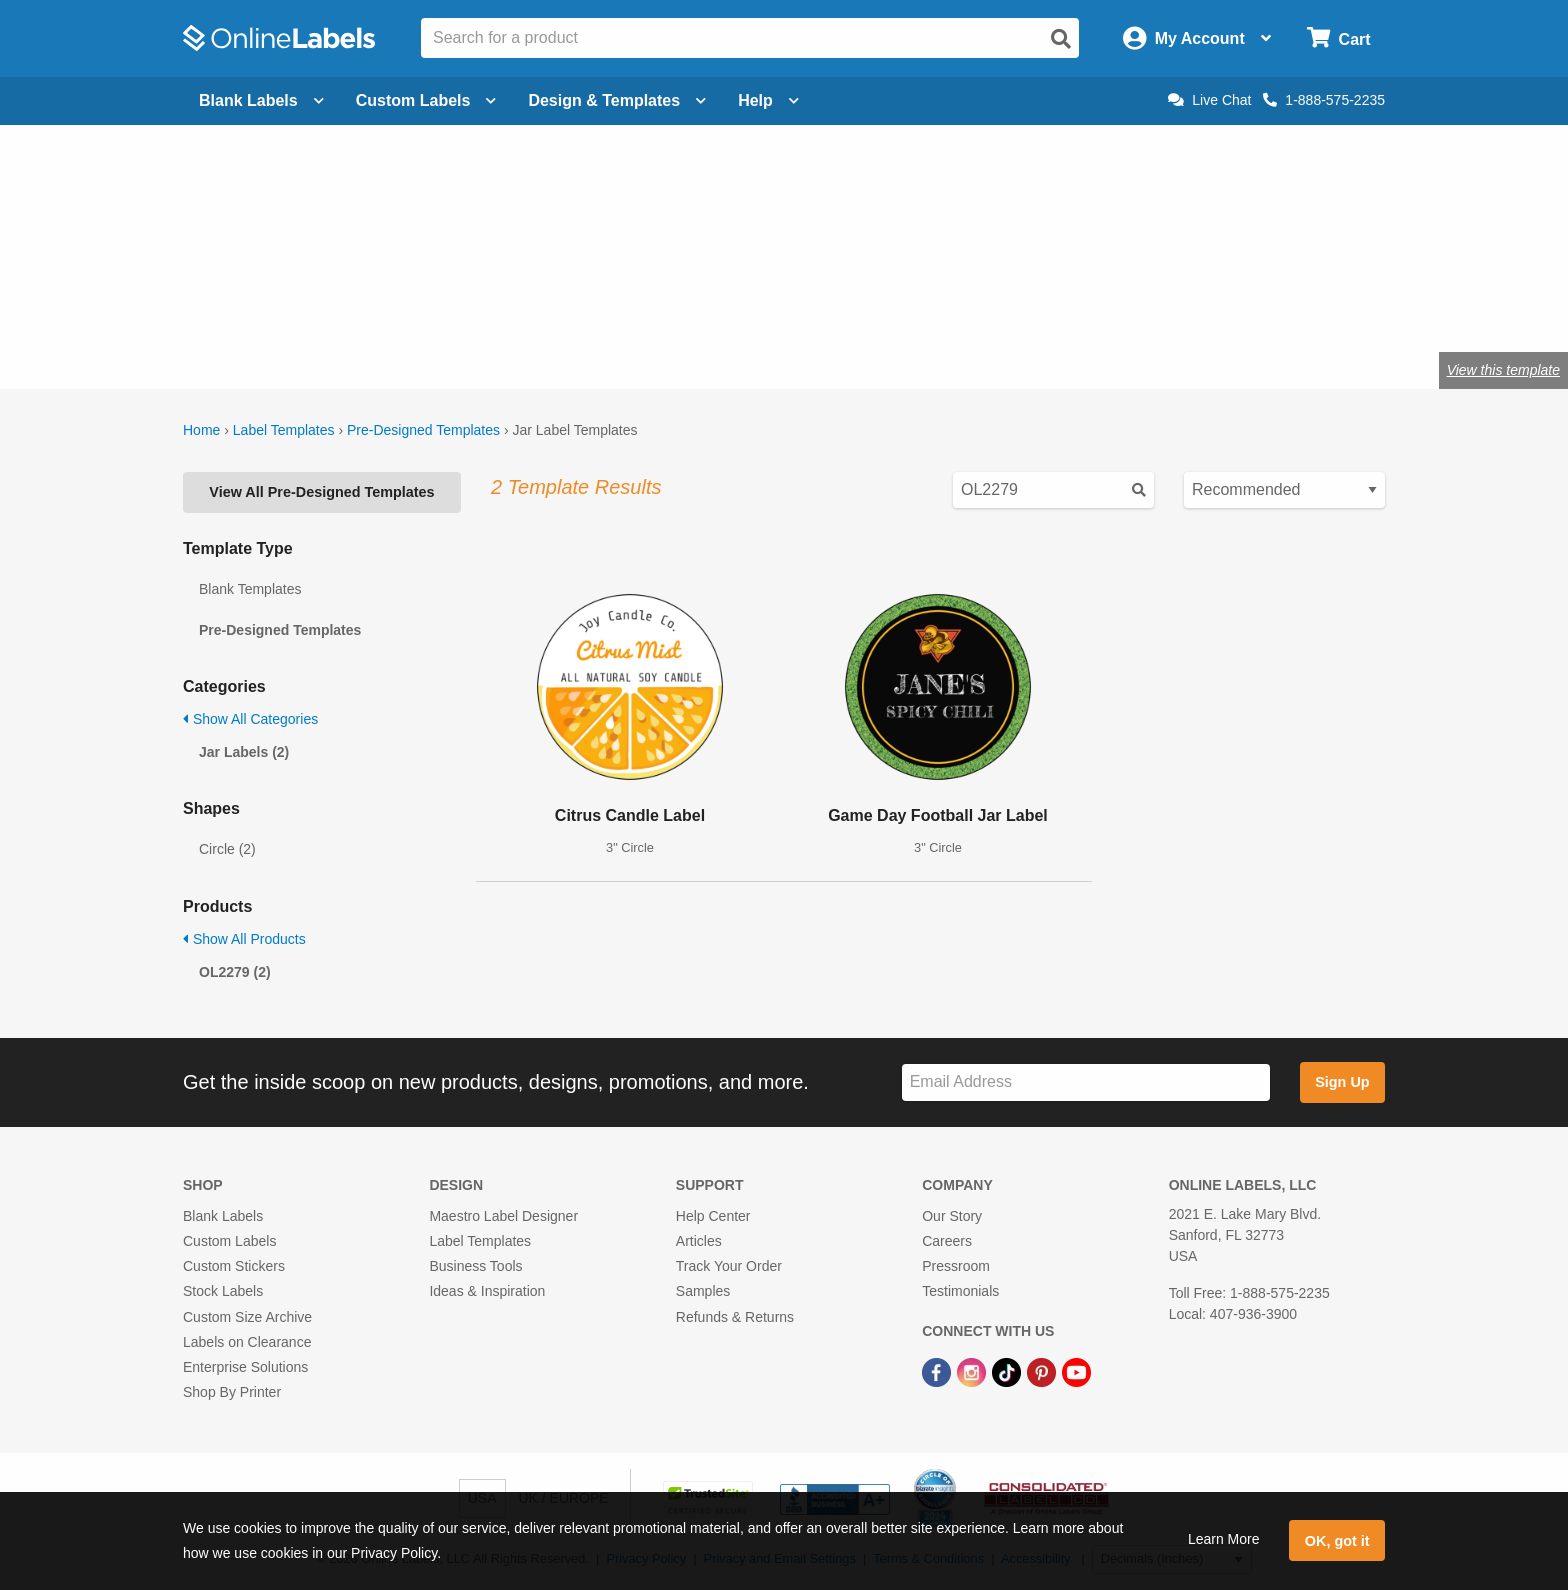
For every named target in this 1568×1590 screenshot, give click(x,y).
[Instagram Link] (973, 1371)
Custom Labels (229, 1241)
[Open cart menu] (1338, 38)
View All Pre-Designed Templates (321, 492)
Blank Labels (223, 1216)
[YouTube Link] (1076, 1371)
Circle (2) (227, 849)
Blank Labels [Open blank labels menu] (261, 100)
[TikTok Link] (1008, 1371)
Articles (699, 1241)
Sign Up (1342, 1082)
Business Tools (475, 1266)
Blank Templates (250, 589)
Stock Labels (223, 1291)
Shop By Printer (232, 1392)
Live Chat (1209, 100)
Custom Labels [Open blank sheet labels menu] (426, 100)
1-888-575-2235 (1324, 100)
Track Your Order (729, 1266)
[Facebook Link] (938, 1371)
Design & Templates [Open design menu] (617, 100)
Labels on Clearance (247, 1342)
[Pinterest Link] (1043, 1371)
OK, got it (1337, 1541)
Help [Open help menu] (768, 100)
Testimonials (960, 1291)
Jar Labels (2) (244, 752)
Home (201, 430)
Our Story (952, 1216)
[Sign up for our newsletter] (1086, 1082)
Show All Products (244, 939)
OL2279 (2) (235, 972)
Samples (703, 1291)
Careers (947, 1241)
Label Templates (284, 430)
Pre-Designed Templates (423, 430)
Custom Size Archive (247, 1317)
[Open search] (1061, 39)
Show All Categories (250, 719)
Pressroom (956, 1266)
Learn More (1224, 1539)
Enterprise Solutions (245, 1367)
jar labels (510, 304)
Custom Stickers (234, 1266)
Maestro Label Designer (503, 1216)
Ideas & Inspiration (487, 1291)
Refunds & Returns (735, 1317)
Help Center (713, 1216)
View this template (1503, 370)
